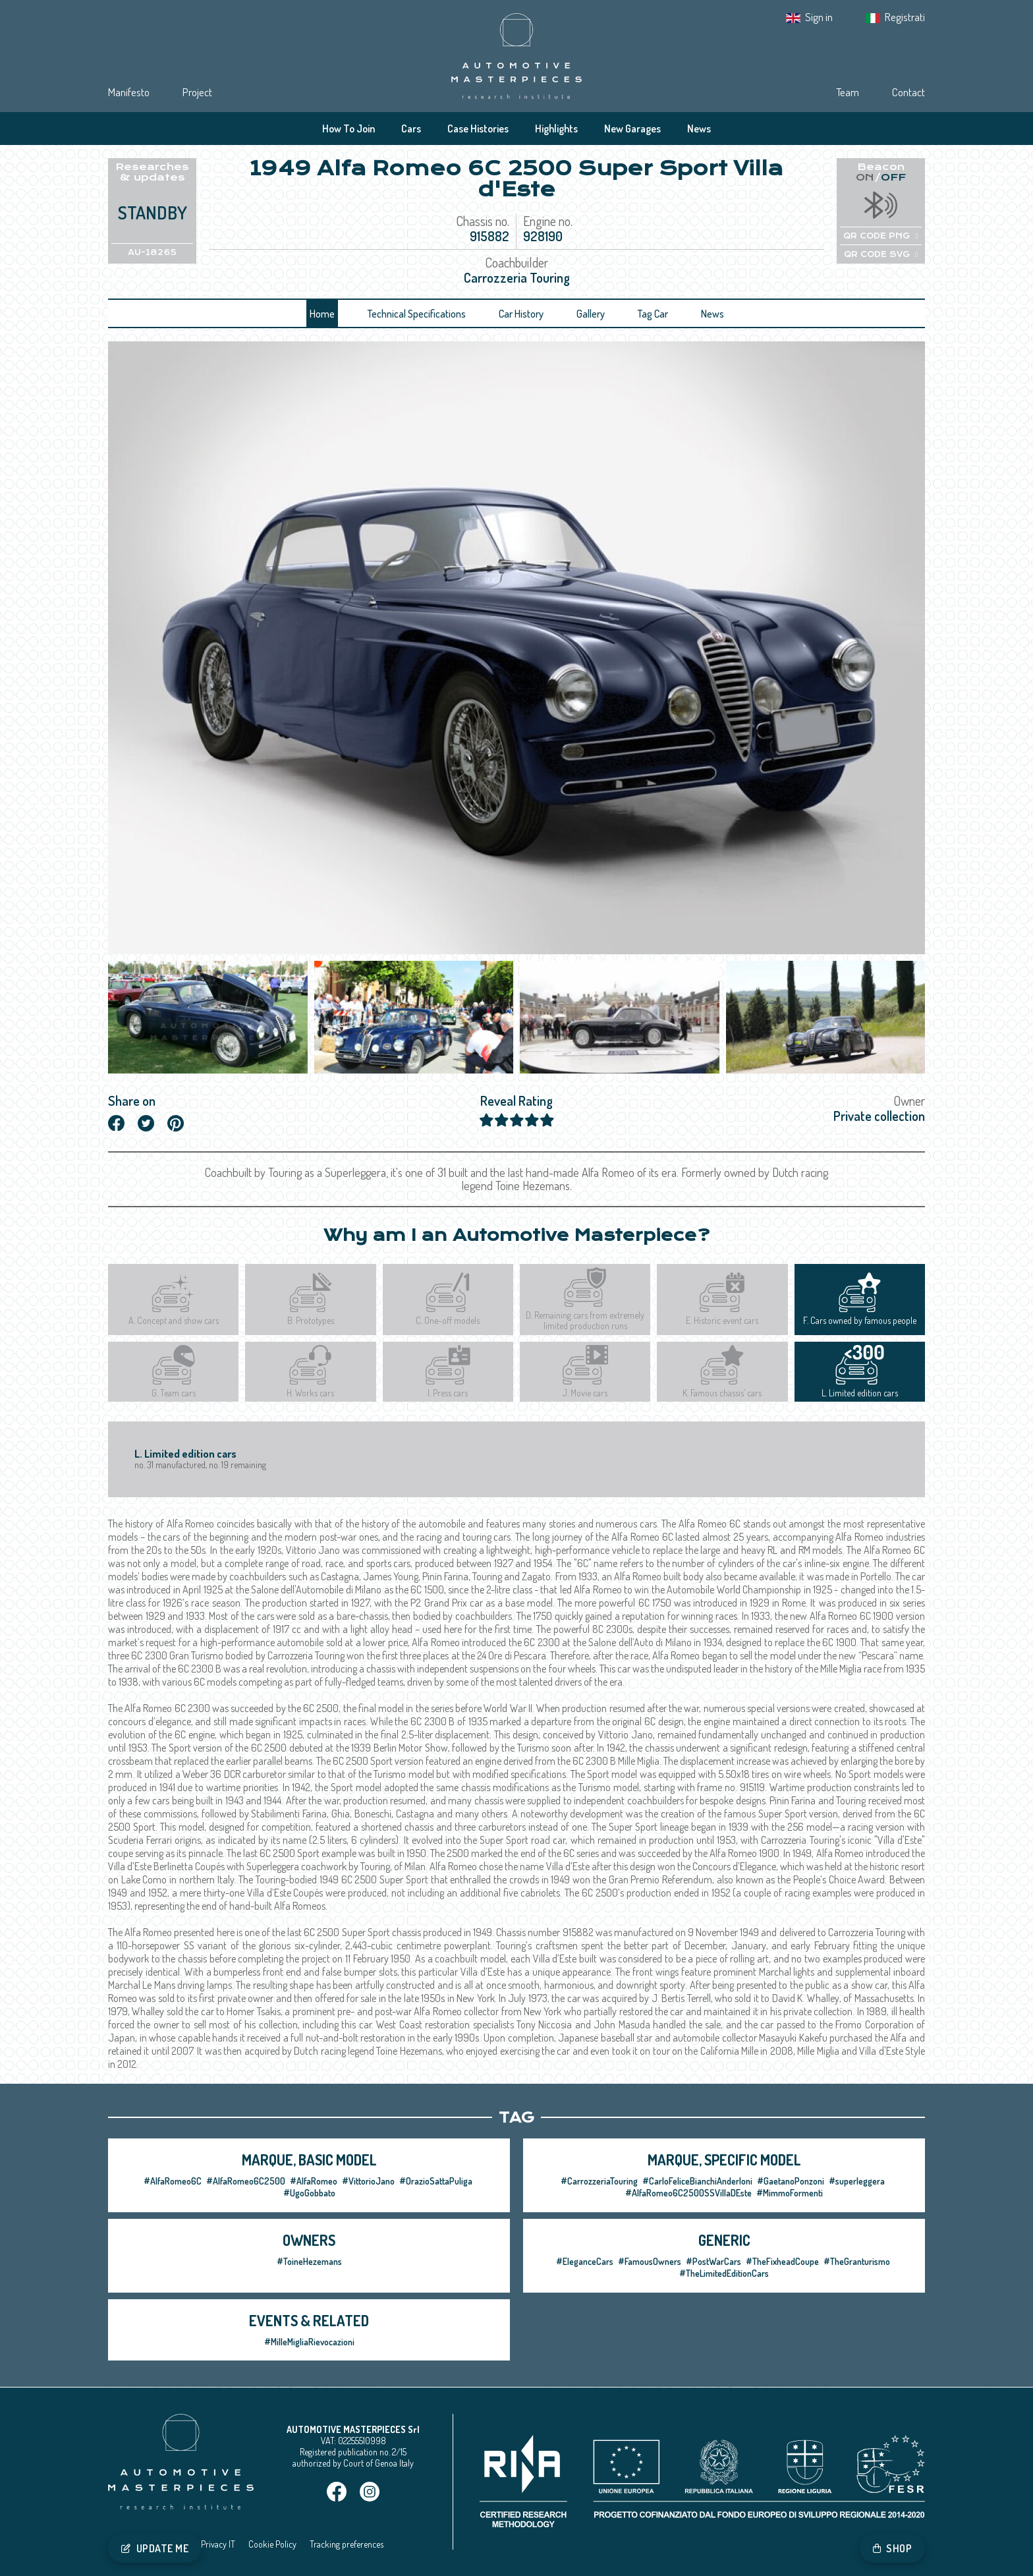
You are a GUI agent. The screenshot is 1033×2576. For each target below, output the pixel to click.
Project (197, 92)
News (699, 128)
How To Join (348, 128)
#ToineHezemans (309, 2261)
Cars (411, 128)
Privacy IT (218, 2544)
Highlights (556, 128)
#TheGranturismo (857, 2261)
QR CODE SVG (881, 254)
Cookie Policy (272, 2544)
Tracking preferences (346, 2544)
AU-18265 (152, 252)
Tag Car (653, 313)
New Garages (632, 128)
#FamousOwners (649, 2261)
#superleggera (857, 2181)
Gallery (590, 313)
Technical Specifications (417, 313)
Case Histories (478, 128)
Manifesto (129, 92)
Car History (521, 313)
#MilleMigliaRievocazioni (309, 2341)
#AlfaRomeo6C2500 (245, 2181)
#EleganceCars (584, 2261)
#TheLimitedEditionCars (724, 2273)
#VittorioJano (368, 2181)
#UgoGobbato (309, 2192)
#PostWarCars (713, 2261)
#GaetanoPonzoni (790, 2181)
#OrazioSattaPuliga (435, 2181)
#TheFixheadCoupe (782, 2261)
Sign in (819, 17)
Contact (908, 92)
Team (847, 92)
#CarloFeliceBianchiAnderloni (697, 2181)
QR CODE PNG (880, 236)
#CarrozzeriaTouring (599, 2181)
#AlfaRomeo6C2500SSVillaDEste (688, 2192)
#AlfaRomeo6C (173, 2181)
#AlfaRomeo (313, 2181)
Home (322, 313)
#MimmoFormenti (789, 2192)
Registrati (905, 17)
